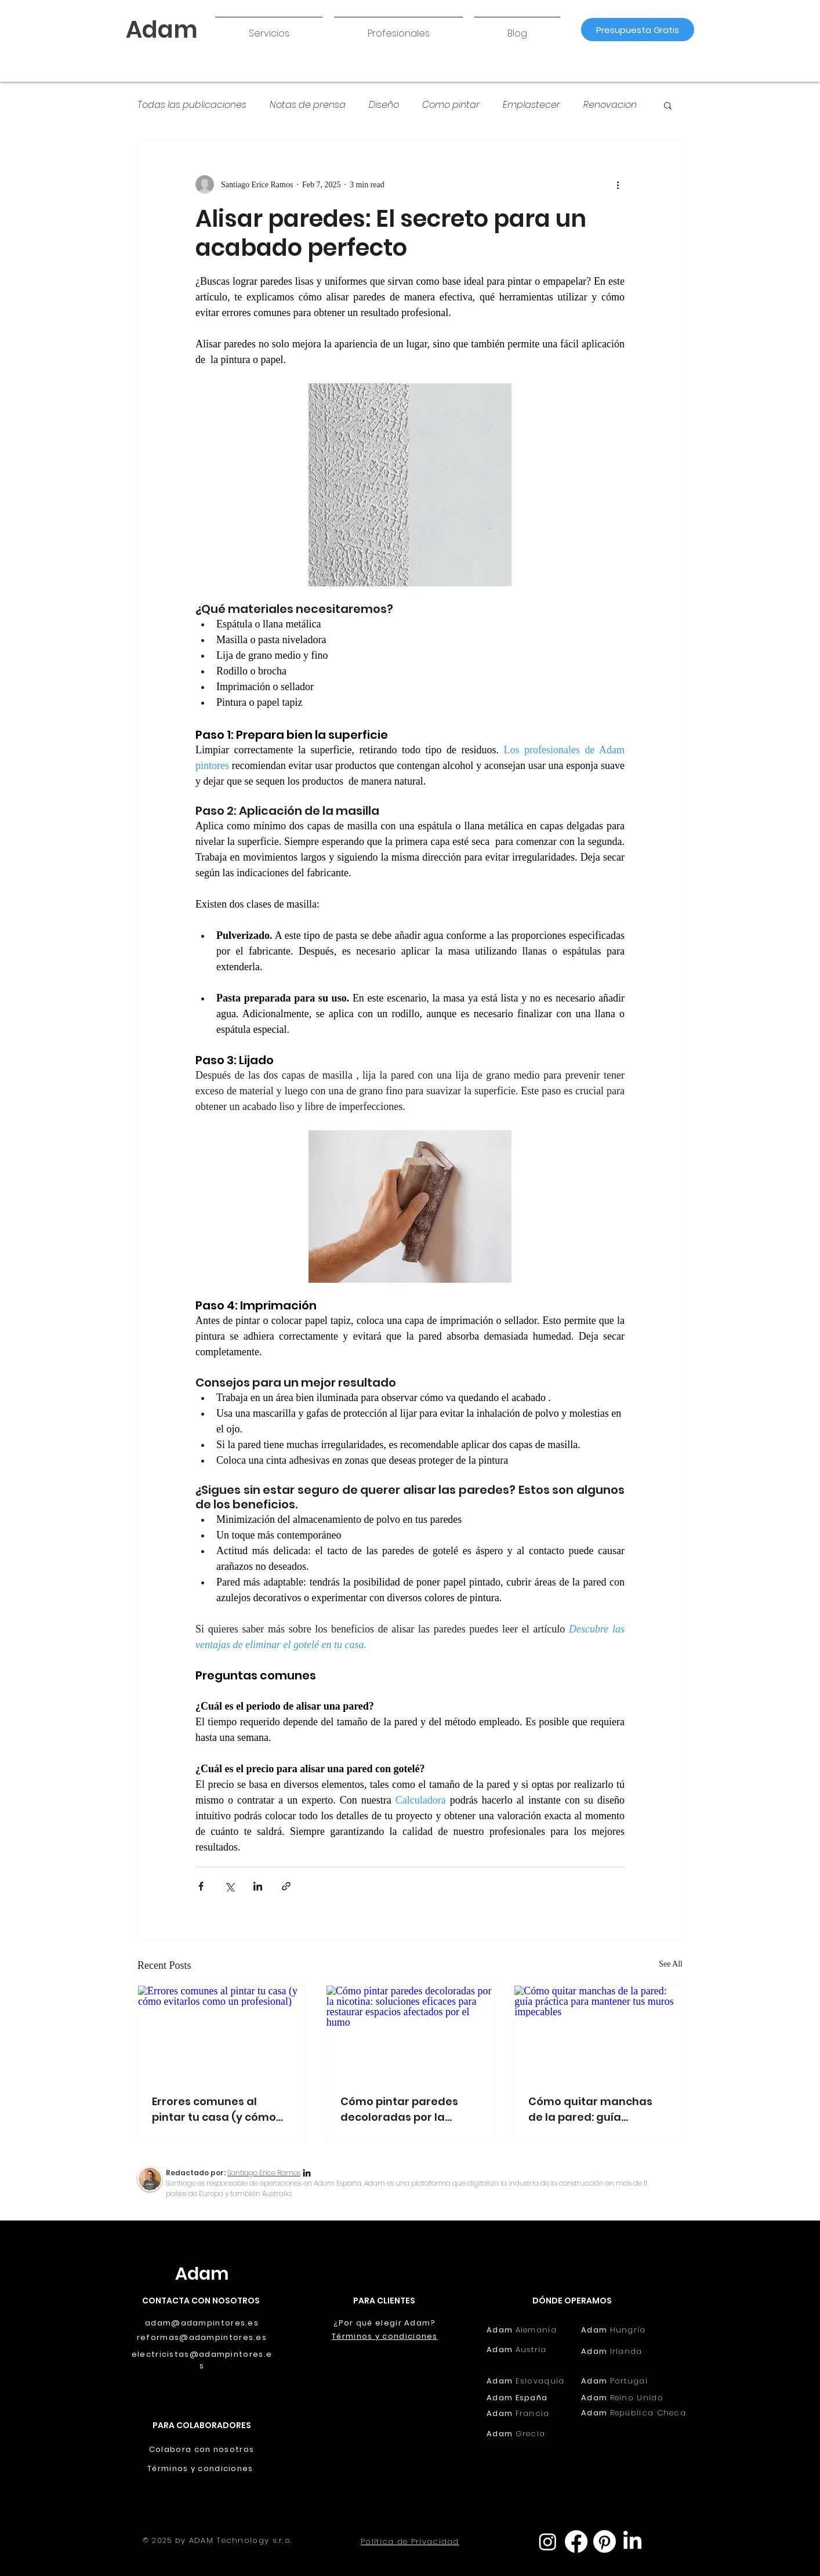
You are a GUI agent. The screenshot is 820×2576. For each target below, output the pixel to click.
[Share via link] (286, 1886)
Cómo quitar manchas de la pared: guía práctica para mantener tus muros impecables (595, 2109)
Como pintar (451, 105)
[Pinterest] (604, 2541)
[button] (268, 28)
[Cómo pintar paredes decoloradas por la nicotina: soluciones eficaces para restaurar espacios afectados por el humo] (410, 2033)
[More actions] (618, 184)
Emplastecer (531, 105)
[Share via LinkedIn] (257, 1886)
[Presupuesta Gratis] (637, 29)
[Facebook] (576, 2541)
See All (671, 1964)
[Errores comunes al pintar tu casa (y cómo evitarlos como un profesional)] (222, 2033)
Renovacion (610, 105)
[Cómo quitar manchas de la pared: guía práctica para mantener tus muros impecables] (598, 2033)
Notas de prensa (308, 105)
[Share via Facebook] (200, 1886)
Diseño (384, 105)
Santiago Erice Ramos (263, 2173)
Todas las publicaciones (191, 105)
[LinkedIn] (306, 2173)
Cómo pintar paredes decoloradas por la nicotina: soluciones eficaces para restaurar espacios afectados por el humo (406, 2109)
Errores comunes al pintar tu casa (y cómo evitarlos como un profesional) (214, 2109)
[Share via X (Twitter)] (229, 1886)
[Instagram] (547, 2541)
